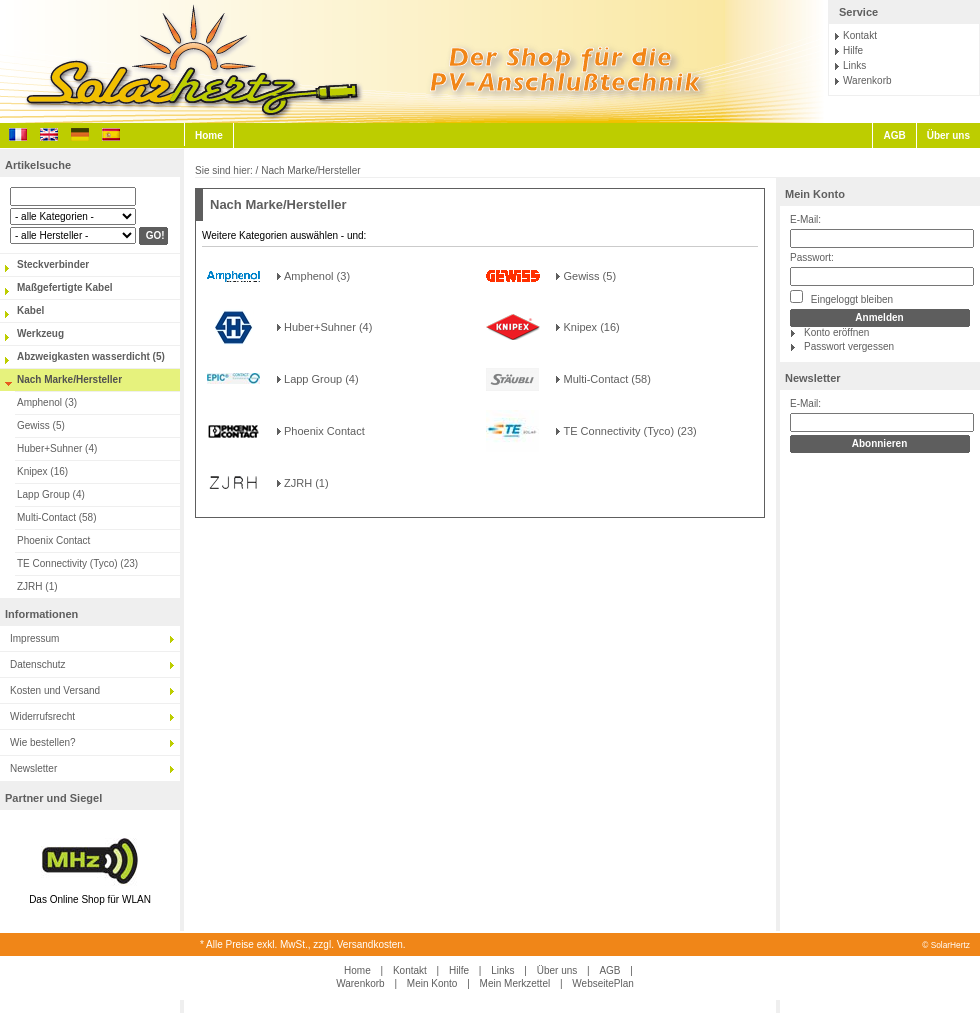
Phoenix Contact (53, 540)
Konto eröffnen (836, 332)
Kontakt (860, 35)
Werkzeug (40, 333)
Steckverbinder (53, 264)
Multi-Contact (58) (56, 517)
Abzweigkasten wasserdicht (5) (91, 356)
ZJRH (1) (37, 586)
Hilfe (853, 50)
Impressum (34, 638)
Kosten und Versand (55, 690)
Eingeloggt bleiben (841, 297)
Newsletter (33, 768)
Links (854, 65)
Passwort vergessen (849, 346)
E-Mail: (805, 219)
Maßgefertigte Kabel (65, 287)
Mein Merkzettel (515, 983)
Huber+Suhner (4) (57, 448)
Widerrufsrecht (42, 716)
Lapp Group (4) (51, 494)
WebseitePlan (603, 983)
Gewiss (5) (41, 425)
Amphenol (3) (47, 402)
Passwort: (812, 257)
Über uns (948, 135)
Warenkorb (867, 80)
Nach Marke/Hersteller (69, 379)
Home (209, 135)
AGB (894, 135)
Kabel (30, 310)
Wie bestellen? (43, 742)
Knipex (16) (42, 471)
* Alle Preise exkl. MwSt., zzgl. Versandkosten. (303, 944)
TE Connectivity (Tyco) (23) (77, 563)
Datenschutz (38, 664)
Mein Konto (815, 194)
